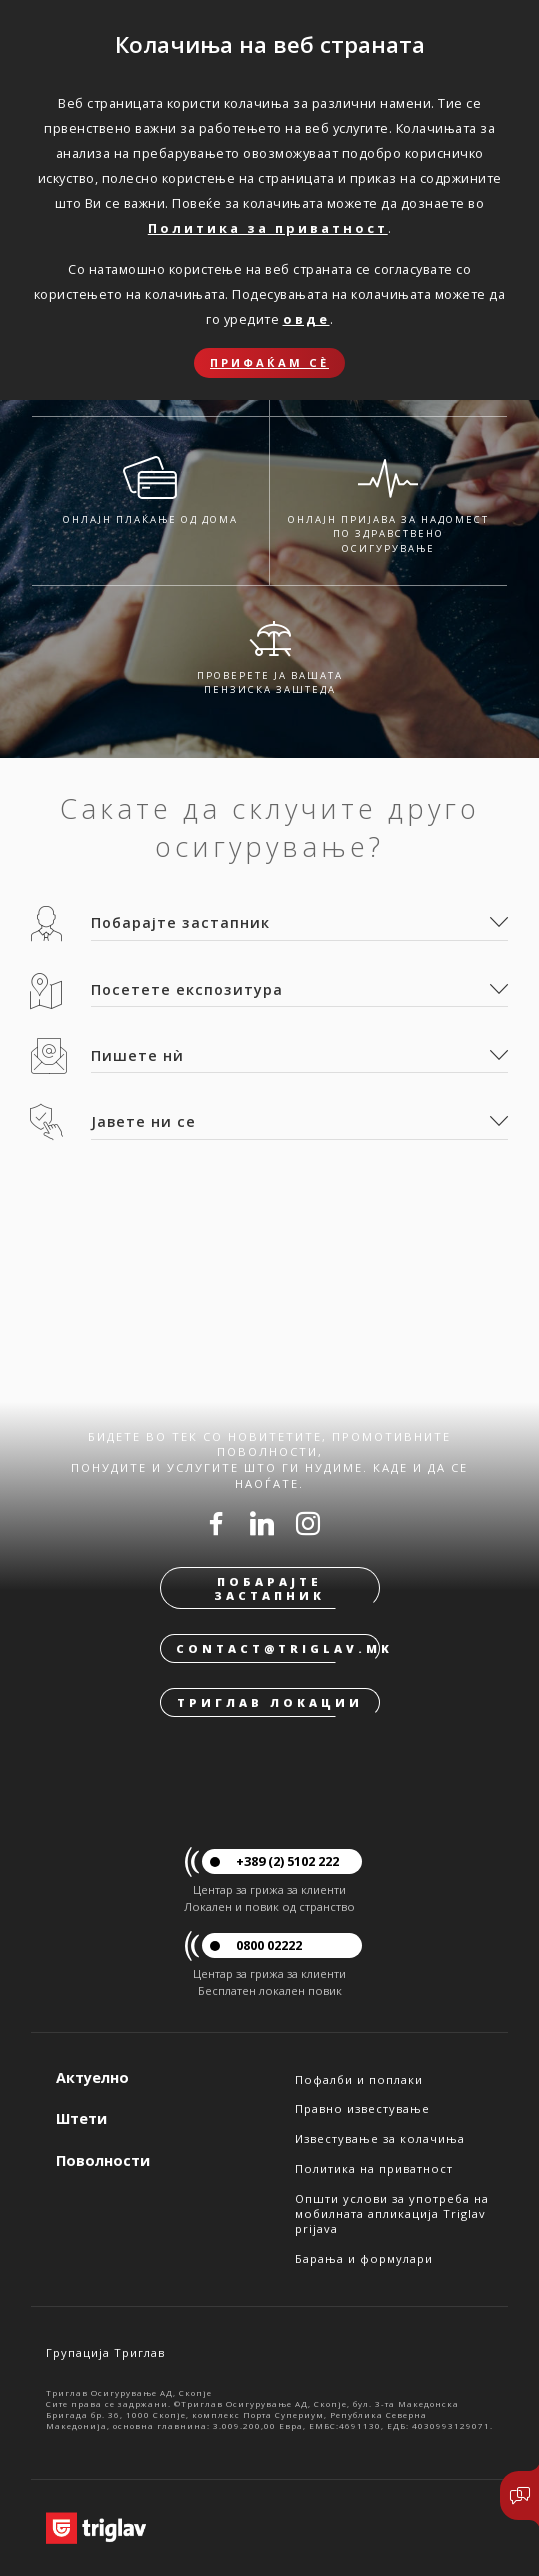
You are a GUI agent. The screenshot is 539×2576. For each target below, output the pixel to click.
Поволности (103, 2160)
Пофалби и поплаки (359, 2079)
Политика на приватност (374, 2168)
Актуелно (92, 2077)
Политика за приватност (268, 228)
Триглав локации (270, 1702)
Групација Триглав (105, 2352)
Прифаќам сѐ (269, 362)
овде (306, 319)
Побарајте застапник (269, 1588)
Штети (81, 2118)
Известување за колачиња (380, 2138)
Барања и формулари (364, 2258)
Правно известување (362, 2108)
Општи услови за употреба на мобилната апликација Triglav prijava (392, 2214)
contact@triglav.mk (278, 1648)
